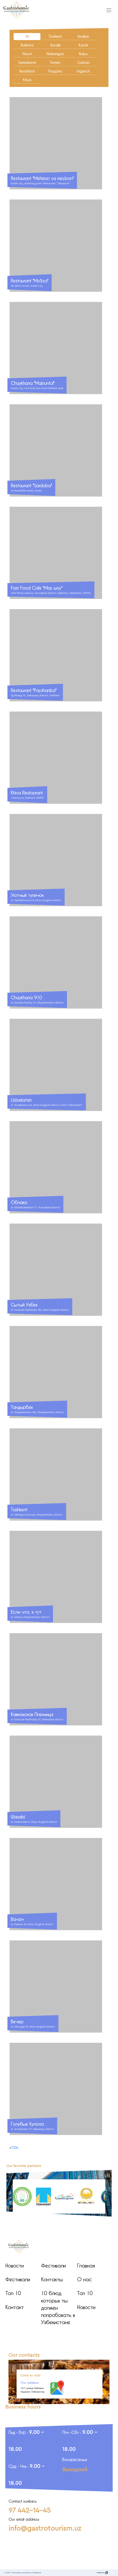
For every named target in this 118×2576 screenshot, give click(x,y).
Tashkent (55, 36)
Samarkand (27, 62)
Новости (14, 2265)
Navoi (27, 54)
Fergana (55, 71)
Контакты (52, 2279)
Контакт (14, 2307)
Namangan (55, 54)
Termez (55, 62)
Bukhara (27, 45)
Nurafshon (27, 71)
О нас (84, 2279)
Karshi (83, 45)
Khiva (27, 80)
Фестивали (17, 2279)
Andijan (83, 36)
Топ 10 (13, 2293)
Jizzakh (55, 45)
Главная (86, 2265)
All (27, 36)
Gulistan (83, 62)
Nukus (83, 54)
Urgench (83, 71)
